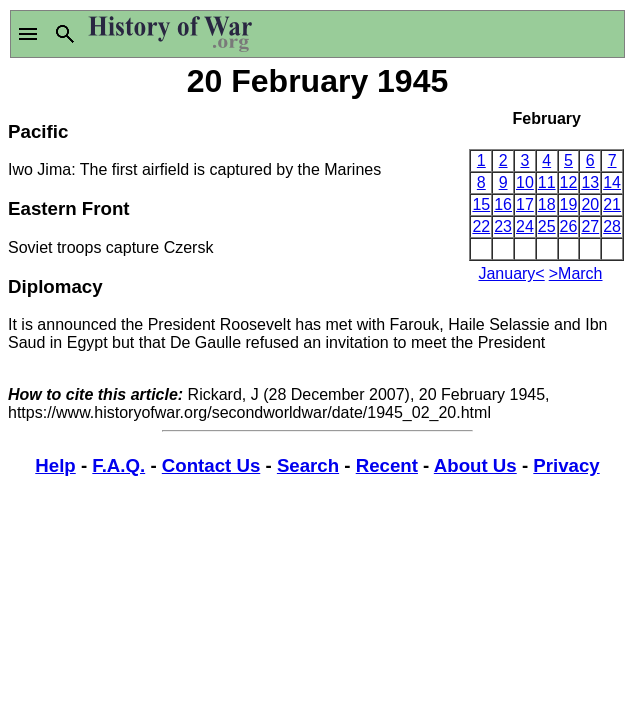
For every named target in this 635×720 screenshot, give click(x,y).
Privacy (566, 465)
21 (612, 204)
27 (590, 226)
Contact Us (211, 465)
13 (590, 182)
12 (569, 182)
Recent (387, 465)
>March (576, 273)
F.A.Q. (118, 465)
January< (511, 273)
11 (547, 182)
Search (308, 465)
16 (503, 204)
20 (590, 204)
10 (525, 182)
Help (55, 465)
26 (569, 226)
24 (525, 226)
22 (481, 226)
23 (503, 226)
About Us (475, 465)
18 (547, 204)
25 (547, 226)
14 (612, 182)
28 (612, 226)
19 (569, 204)
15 (481, 204)
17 (525, 204)
